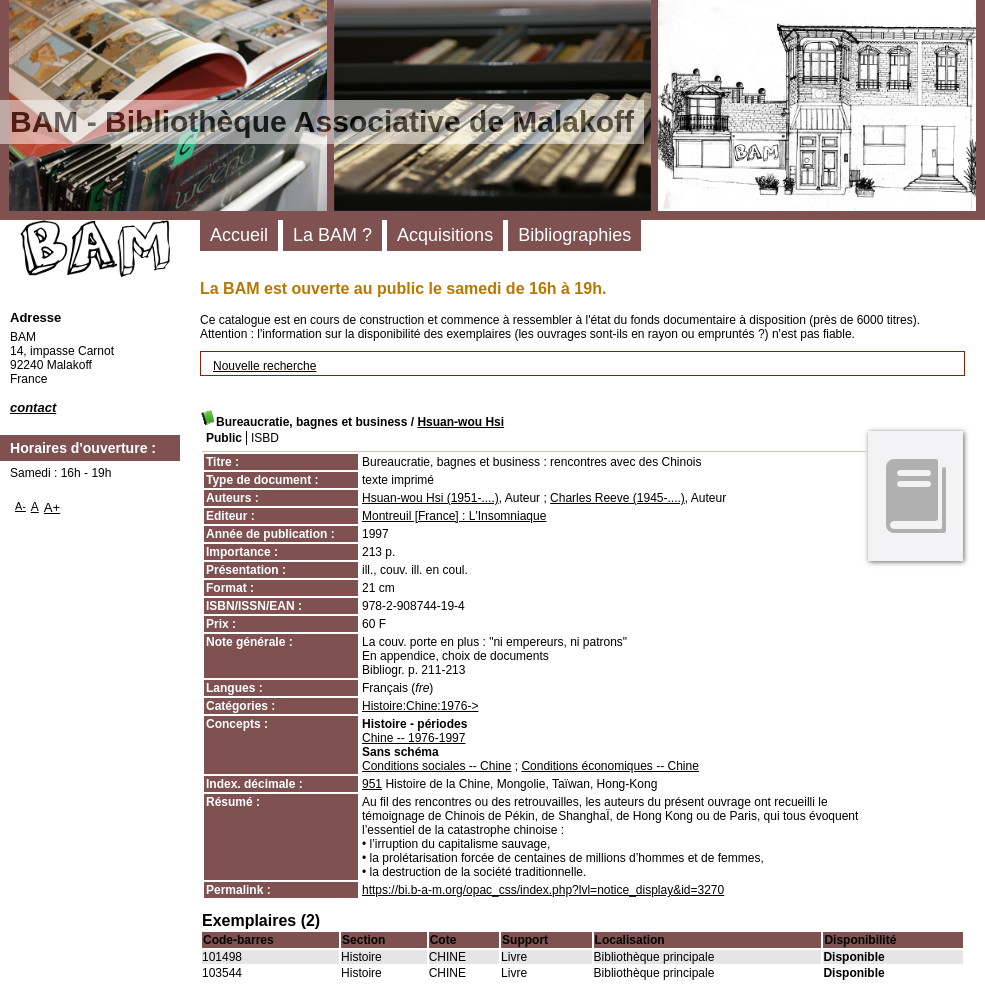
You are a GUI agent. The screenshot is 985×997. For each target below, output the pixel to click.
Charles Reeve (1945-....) (617, 498)
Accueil (239, 235)
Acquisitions (445, 235)
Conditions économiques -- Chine (609, 766)
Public (224, 438)
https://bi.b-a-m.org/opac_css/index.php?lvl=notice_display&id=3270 (543, 890)
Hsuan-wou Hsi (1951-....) (430, 498)
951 (372, 784)
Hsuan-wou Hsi (460, 422)
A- (20, 506)
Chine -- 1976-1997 (413, 738)
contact (33, 407)
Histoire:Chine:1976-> (420, 706)
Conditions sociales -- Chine (436, 766)
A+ (52, 507)
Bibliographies (574, 235)
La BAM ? (332, 235)
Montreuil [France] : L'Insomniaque (454, 516)
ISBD (265, 438)
